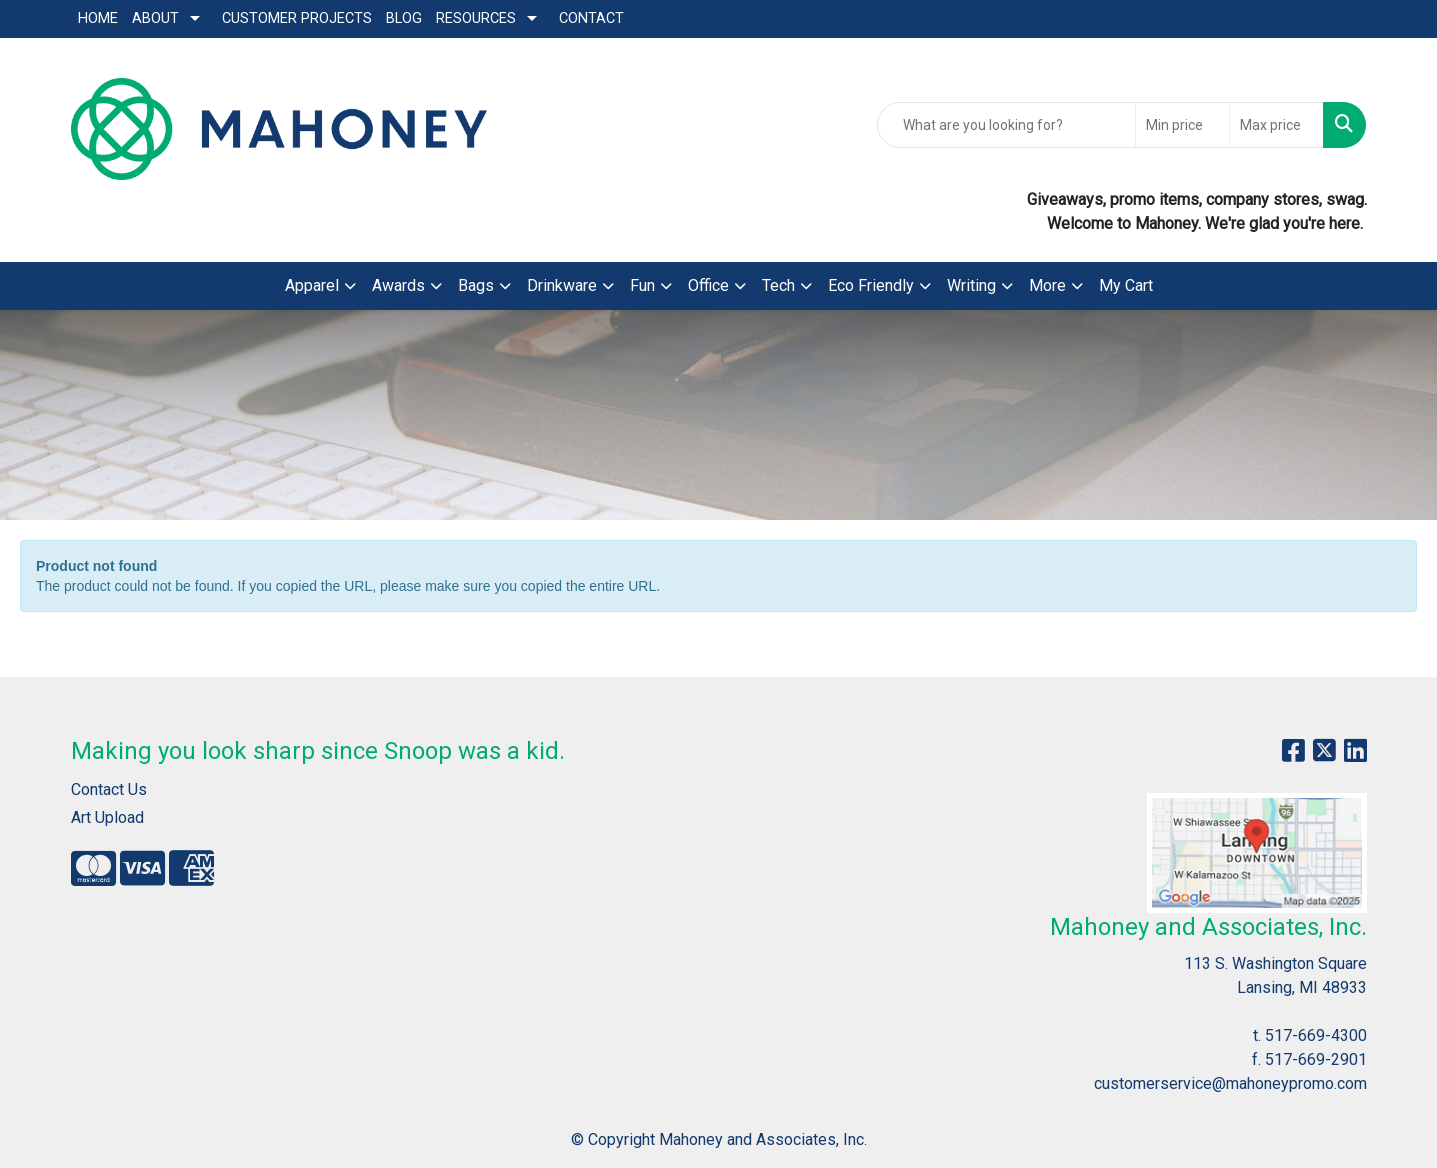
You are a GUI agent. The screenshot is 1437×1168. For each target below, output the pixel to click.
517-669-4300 (1316, 1035)
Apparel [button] (312, 285)
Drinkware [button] (562, 285)
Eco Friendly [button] (871, 285)
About (155, 18)
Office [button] (708, 285)
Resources (476, 18)
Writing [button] (971, 285)
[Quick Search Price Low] (1182, 125)
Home (98, 18)
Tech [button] (778, 285)
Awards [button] (398, 285)
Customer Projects (297, 18)
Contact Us (109, 789)
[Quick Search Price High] (1276, 125)
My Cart (1126, 285)
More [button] (1047, 285)
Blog (404, 18)
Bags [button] (476, 285)
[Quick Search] (1006, 125)
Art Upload (107, 817)
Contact (591, 18)
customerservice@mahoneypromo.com (1230, 1083)
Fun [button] (642, 285)
